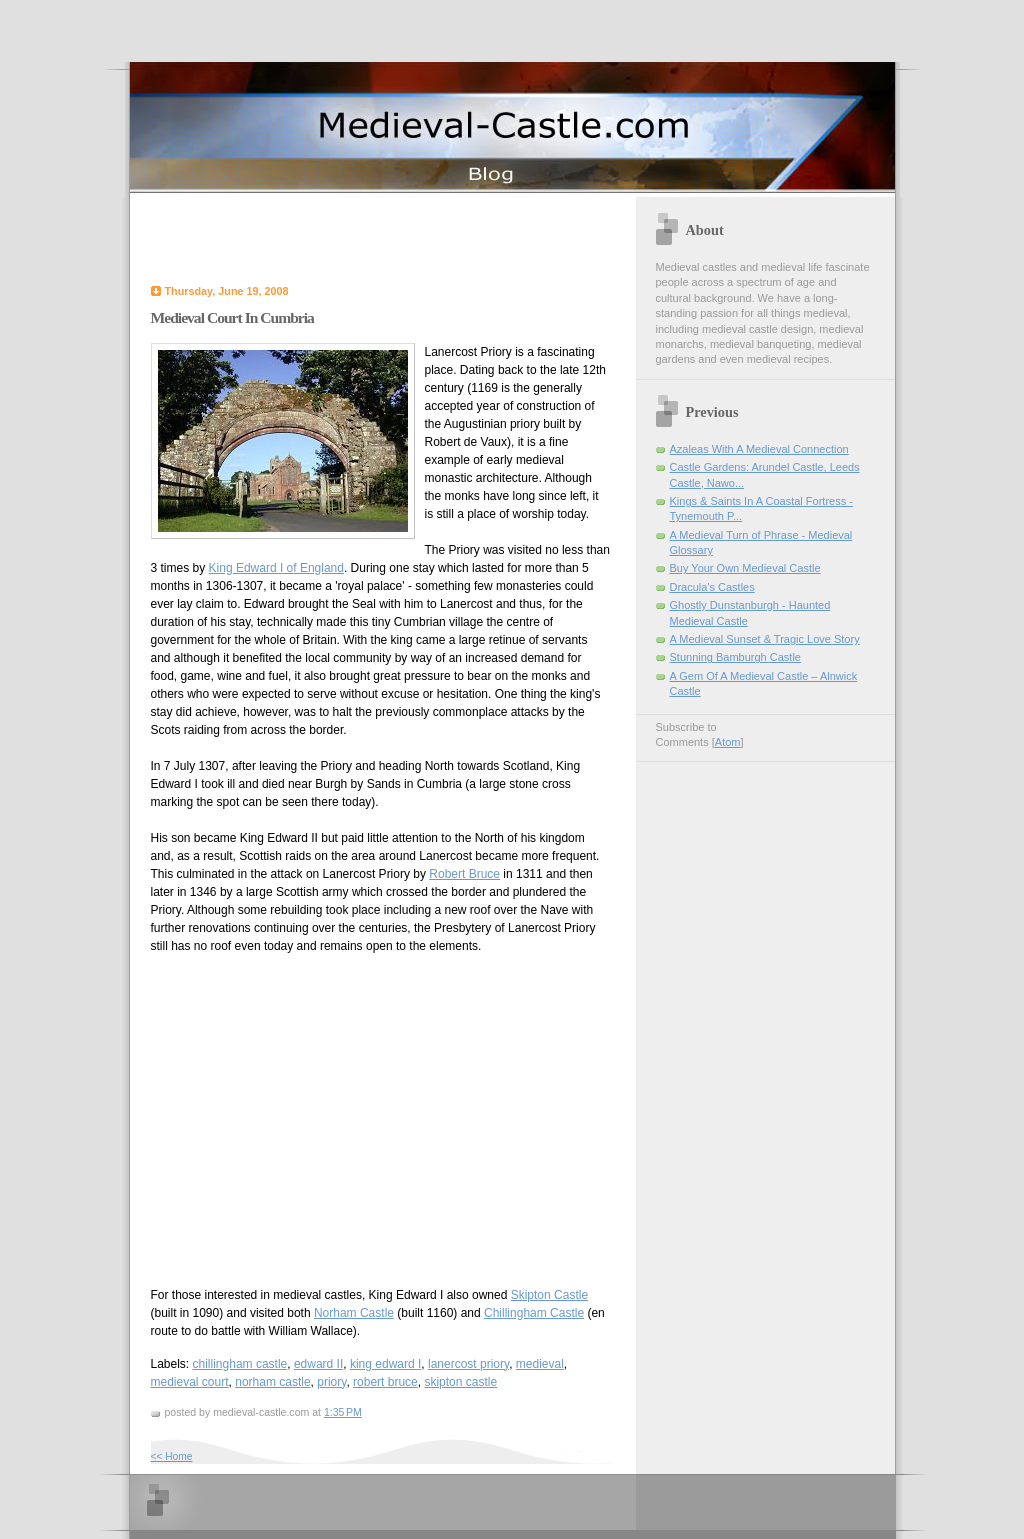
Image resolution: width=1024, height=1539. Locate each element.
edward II (318, 1364)
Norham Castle (354, 1313)
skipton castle (460, 1382)
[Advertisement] (385, 237)
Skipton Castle (549, 1295)
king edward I (385, 1364)
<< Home (172, 1456)
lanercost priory (468, 1364)
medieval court (190, 1382)
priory (331, 1382)
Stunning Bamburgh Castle (735, 657)
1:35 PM (343, 1412)
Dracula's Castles (712, 587)
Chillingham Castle (534, 1313)
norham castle (272, 1382)
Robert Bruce (464, 874)
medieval (540, 1364)
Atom (728, 742)
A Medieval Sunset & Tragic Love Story (765, 639)
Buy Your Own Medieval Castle (745, 568)
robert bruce (385, 1382)
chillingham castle (240, 1364)
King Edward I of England (276, 568)
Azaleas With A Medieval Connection (759, 449)
